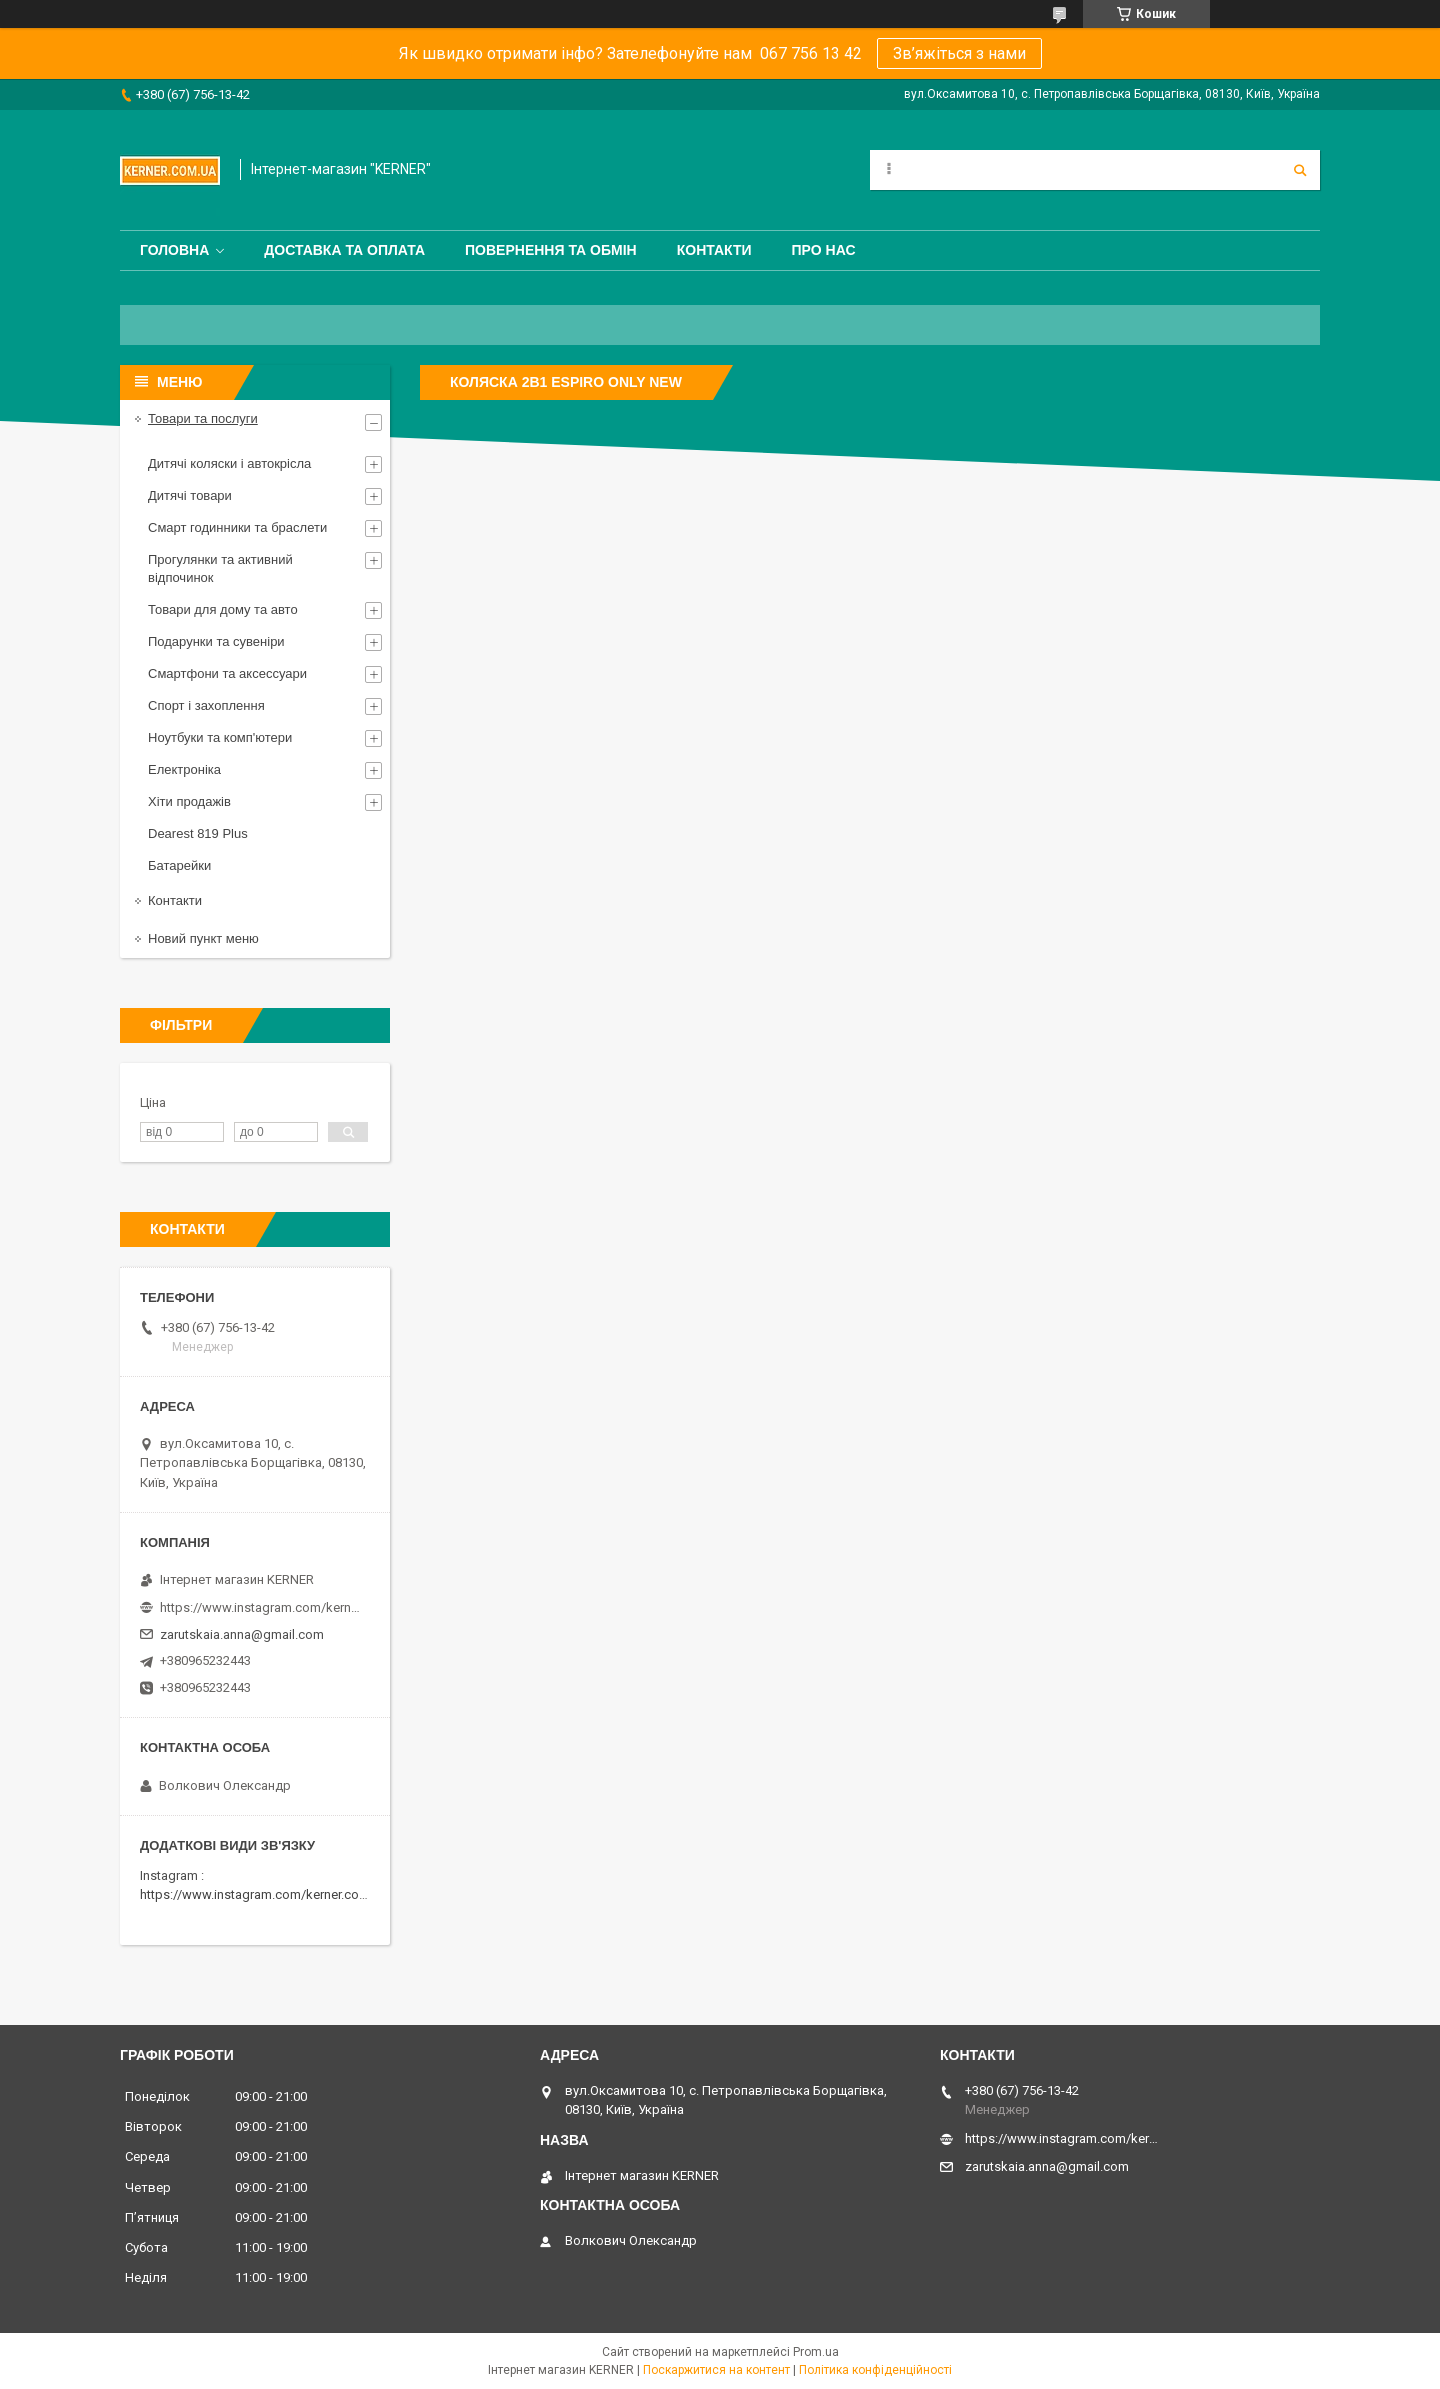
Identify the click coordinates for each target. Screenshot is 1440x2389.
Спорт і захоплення (206, 705)
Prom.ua (816, 2352)
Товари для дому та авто (223, 609)
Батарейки (179, 865)
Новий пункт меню (203, 938)
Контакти (714, 250)
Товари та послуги (203, 418)
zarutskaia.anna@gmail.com (242, 1634)
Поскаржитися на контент (716, 2370)
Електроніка (184, 769)
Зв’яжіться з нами (959, 53)
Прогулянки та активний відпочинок (220, 568)
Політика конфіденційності (875, 2370)
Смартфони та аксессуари (227, 673)
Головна (174, 250)
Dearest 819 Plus (198, 833)
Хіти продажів (189, 801)
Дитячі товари (190, 495)
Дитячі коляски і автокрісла (229, 463)
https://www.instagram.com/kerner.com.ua (263, 1894)
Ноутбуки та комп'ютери (220, 737)
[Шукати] (1300, 170)
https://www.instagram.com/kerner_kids (260, 1607)
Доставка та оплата (344, 250)
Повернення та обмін (551, 250)
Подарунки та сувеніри (216, 641)
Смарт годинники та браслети (237, 527)
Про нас (824, 250)
